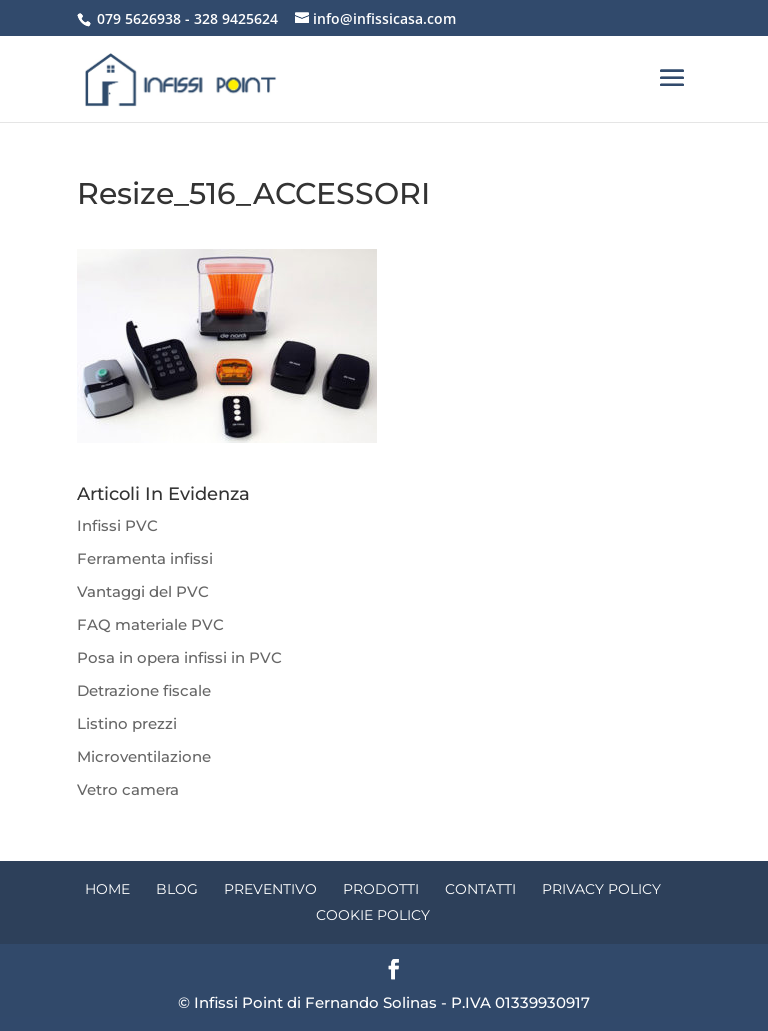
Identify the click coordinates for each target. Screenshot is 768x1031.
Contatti (480, 889)
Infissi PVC (117, 525)
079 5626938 (139, 18)
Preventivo (270, 889)
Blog (177, 889)
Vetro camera (128, 789)
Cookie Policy (373, 915)
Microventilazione (144, 756)
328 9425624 (236, 18)
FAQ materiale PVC (150, 624)
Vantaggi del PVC (143, 591)
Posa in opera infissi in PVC (179, 657)
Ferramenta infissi (145, 558)
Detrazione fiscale (144, 690)
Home (107, 889)
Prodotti (381, 889)
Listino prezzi (127, 723)
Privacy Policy (601, 889)
